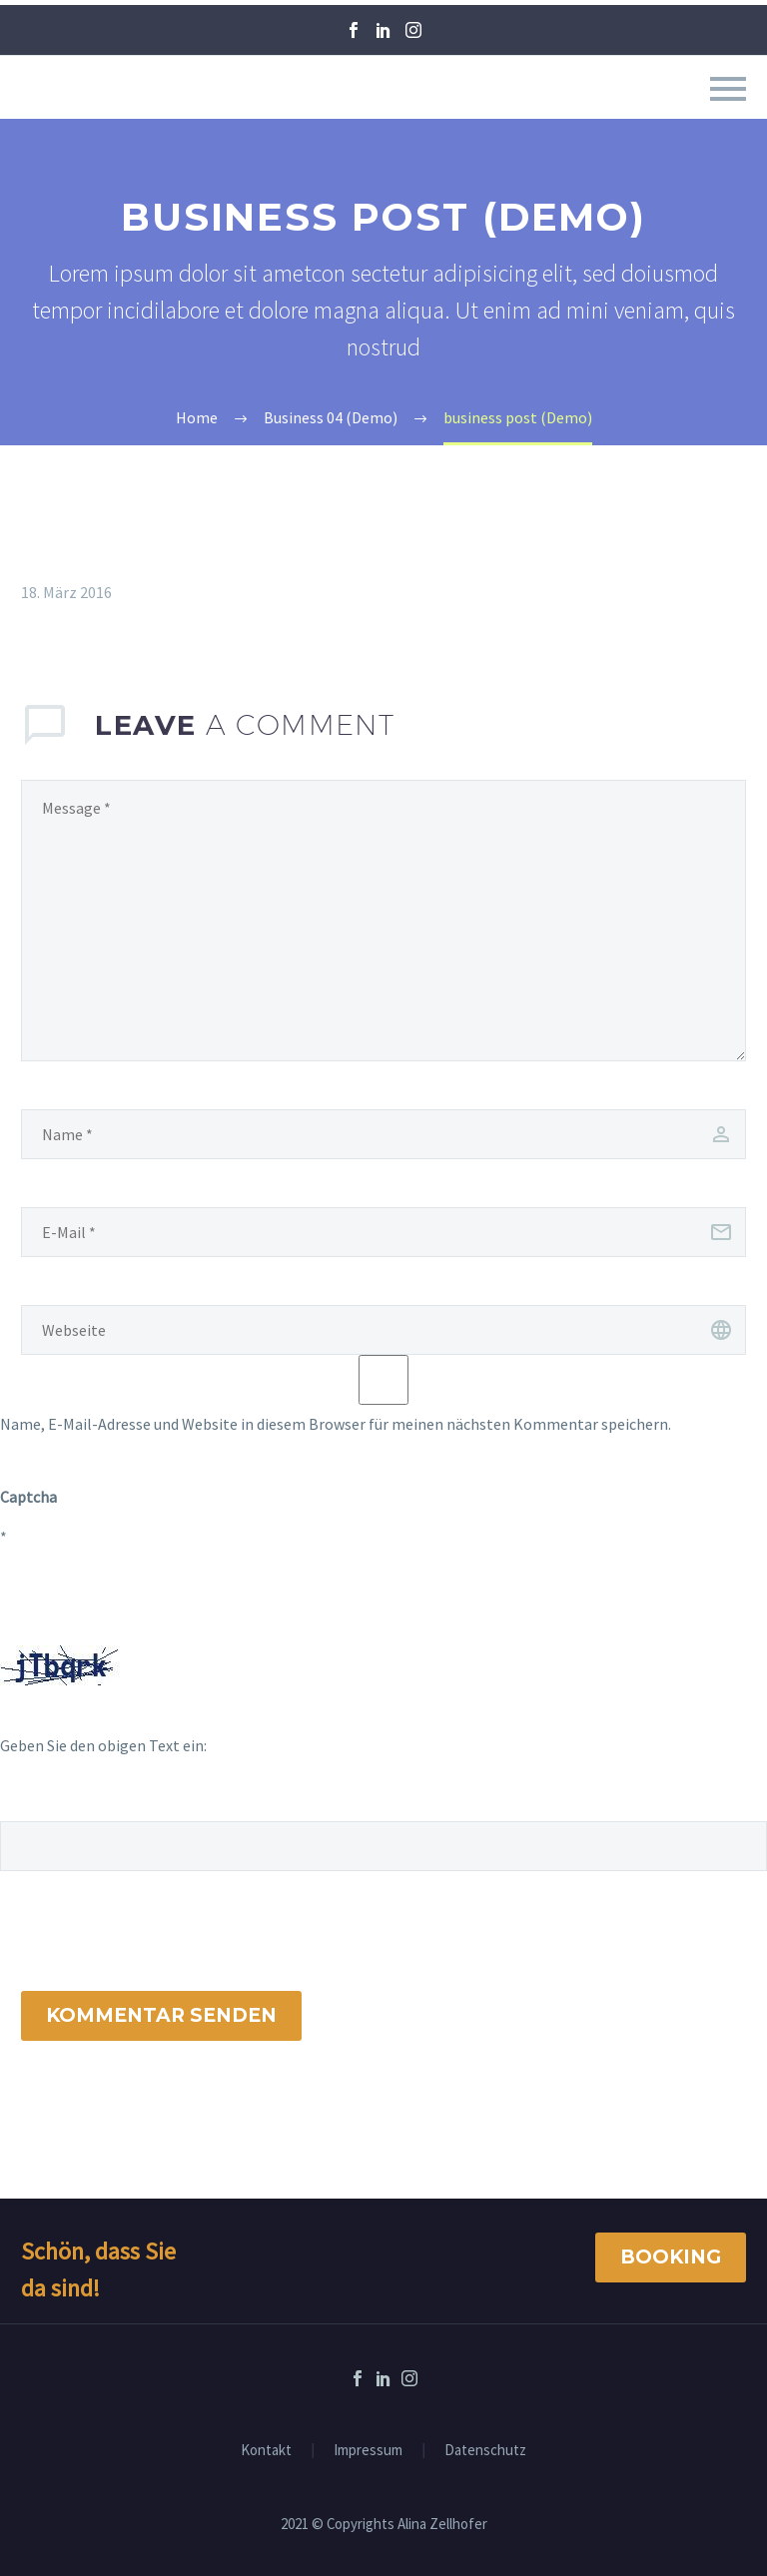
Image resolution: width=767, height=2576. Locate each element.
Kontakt (266, 2450)
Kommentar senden (161, 2015)
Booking (670, 2257)
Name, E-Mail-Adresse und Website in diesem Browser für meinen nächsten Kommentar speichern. (335, 1424)
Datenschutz (485, 2450)
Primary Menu (728, 89)
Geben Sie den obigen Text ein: (103, 1745)
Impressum (368, 2450)
